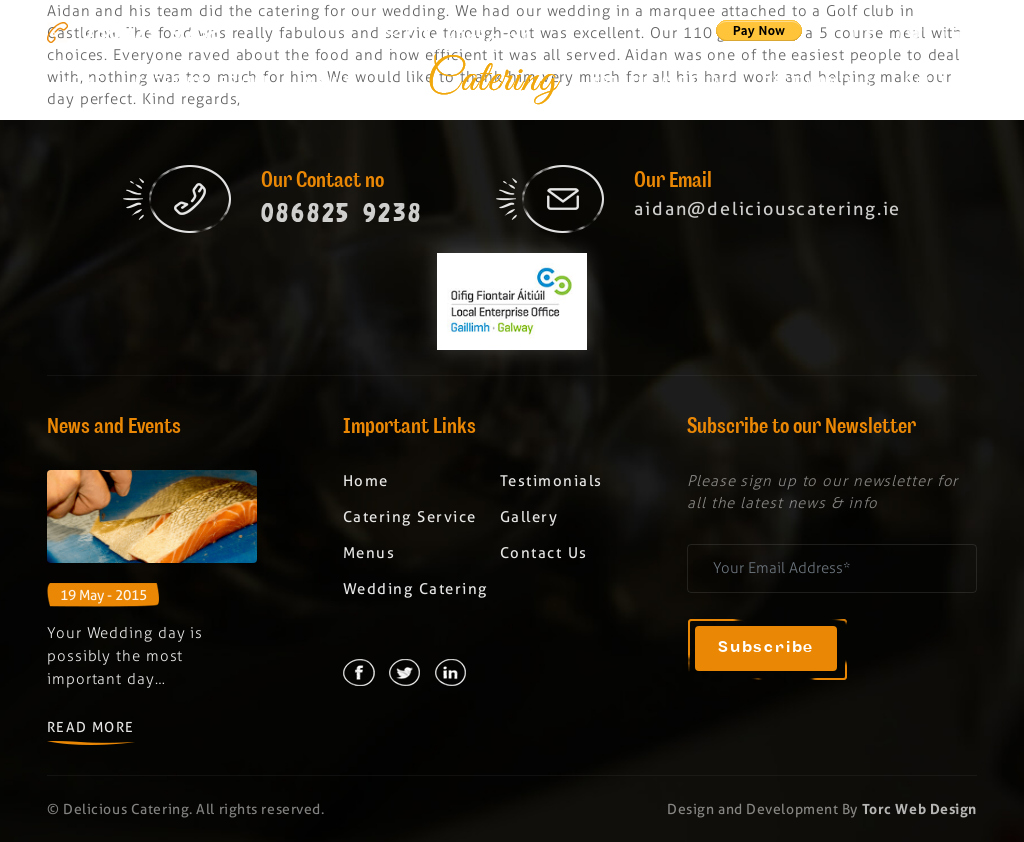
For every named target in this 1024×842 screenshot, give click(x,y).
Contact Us (544, 553)
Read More (91, 727)
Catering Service (203, 83)
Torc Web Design (919, 809)
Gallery (936, 83)
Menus (329, 83)
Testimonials (819, 83)
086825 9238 (152, 32)
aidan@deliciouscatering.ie (767, 208)
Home (83, 83)
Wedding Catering (662, 83)
